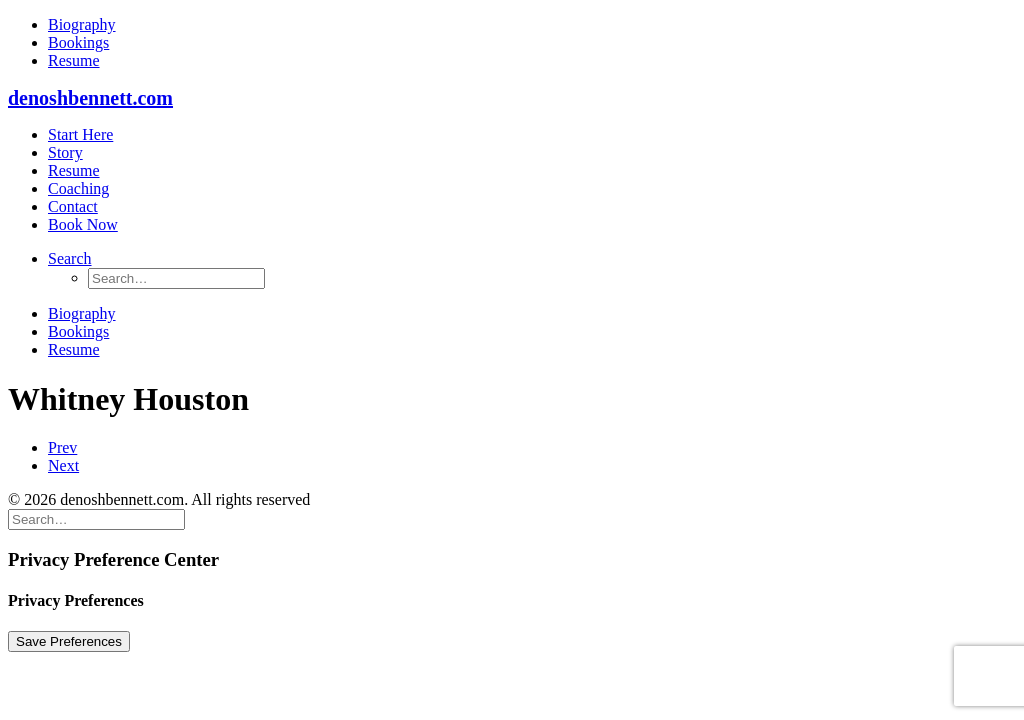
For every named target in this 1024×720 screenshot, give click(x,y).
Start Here (80, 134)
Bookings (78, 42)
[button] (70, 258)
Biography (82, 24)
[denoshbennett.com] (512, 98)
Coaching (78, 188)
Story (65, 152)
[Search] (96, 518)
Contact (73, 206)
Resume (74, 60)
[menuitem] (532, 25)
